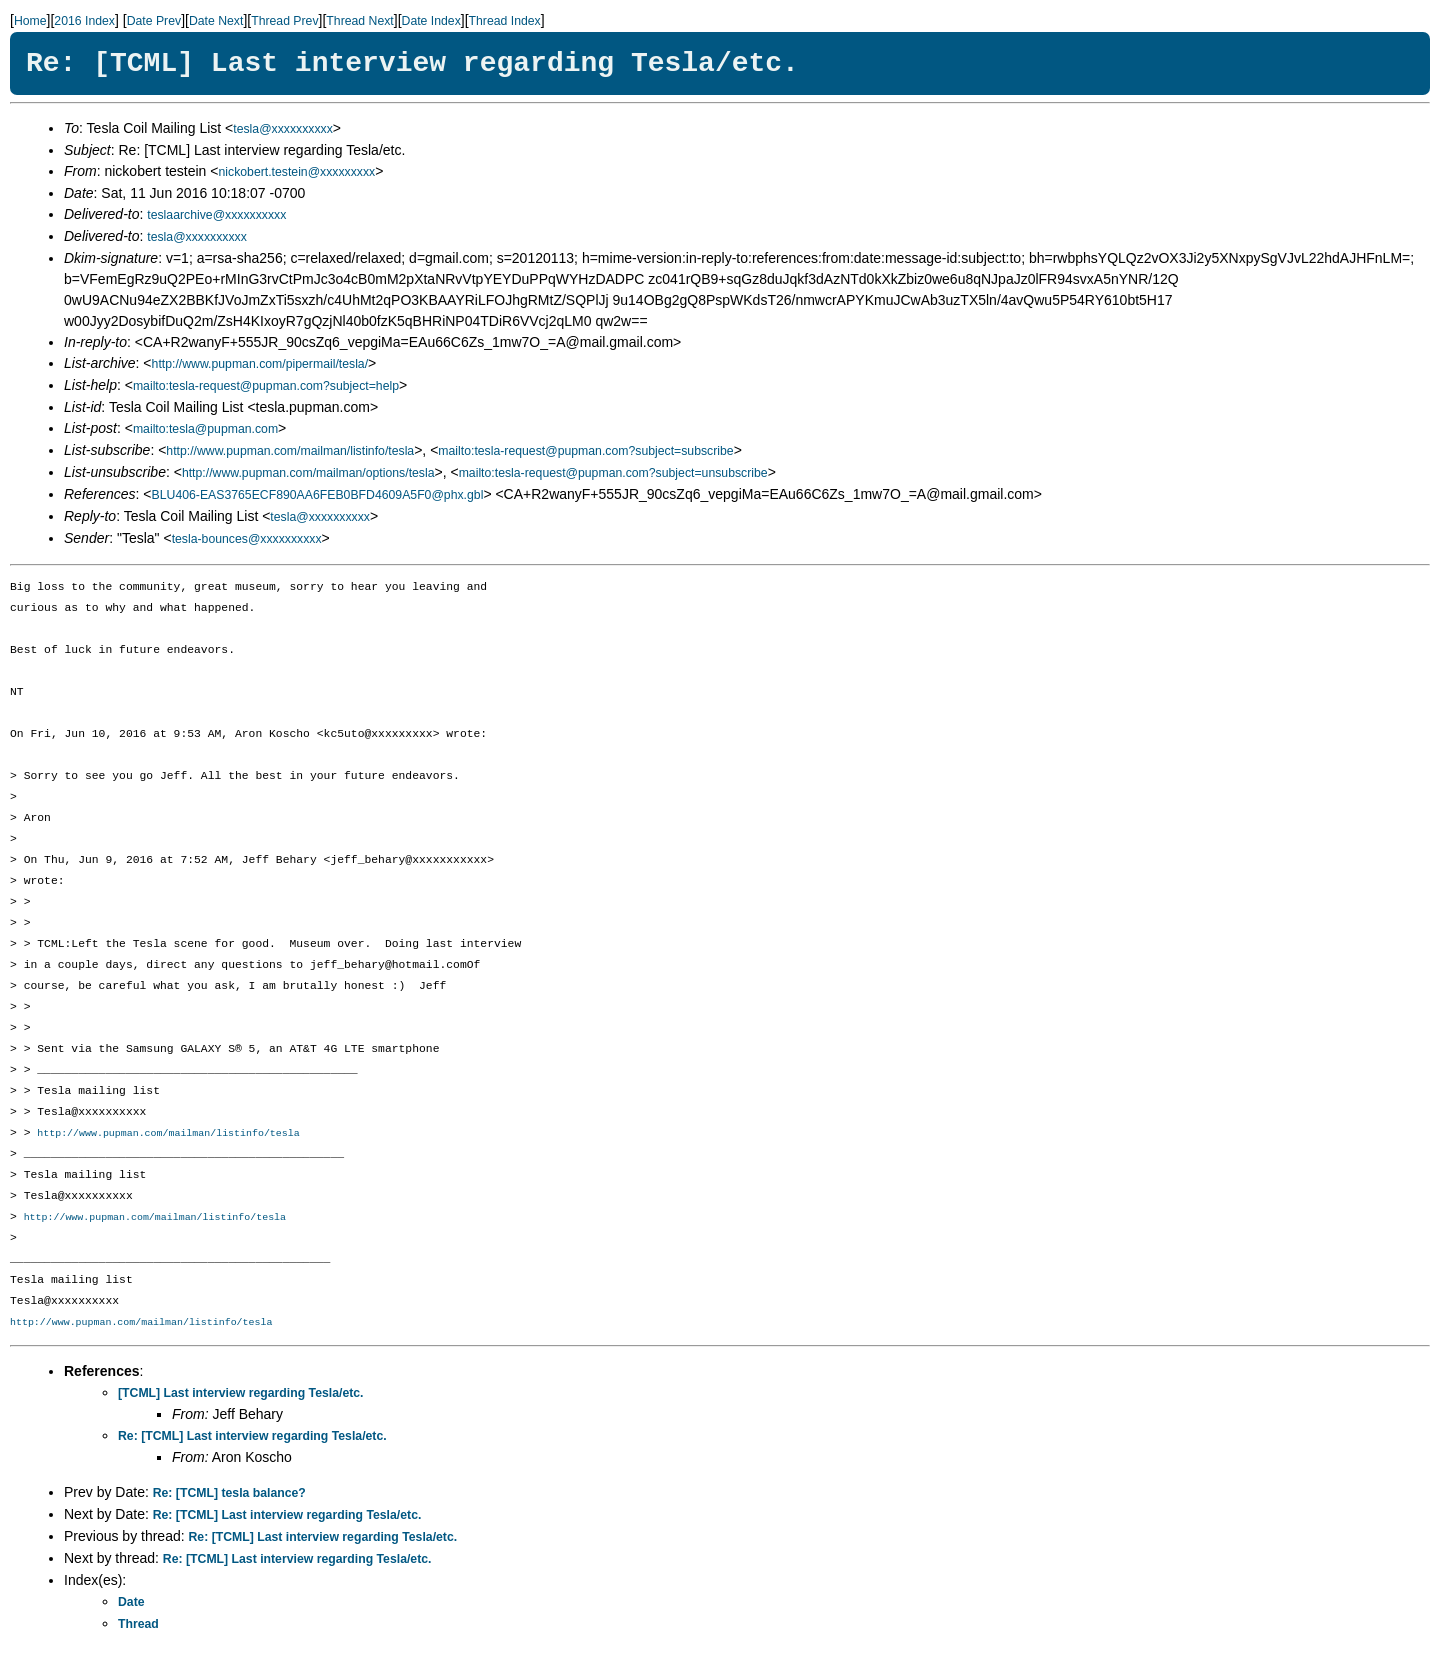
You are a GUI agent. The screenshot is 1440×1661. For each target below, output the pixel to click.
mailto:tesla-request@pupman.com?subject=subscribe (585, 451)
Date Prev (154, 21)
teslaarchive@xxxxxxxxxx (216, 215)
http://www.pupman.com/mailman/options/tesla (308, 473)
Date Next (216, 21)
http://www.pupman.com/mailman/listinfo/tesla (290, 451)
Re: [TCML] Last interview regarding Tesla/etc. (252, 1438)
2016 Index (84, 21)
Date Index (431, 21)
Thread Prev (284, 21)
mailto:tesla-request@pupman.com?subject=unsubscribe (613, 473)
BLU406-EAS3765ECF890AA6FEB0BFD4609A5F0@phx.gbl (318, 495)
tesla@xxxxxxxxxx (283, 129)
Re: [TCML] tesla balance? (229, 1495)
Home (30, 21)
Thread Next (359, 21)
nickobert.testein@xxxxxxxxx (296, 172)
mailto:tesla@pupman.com (205, 429)
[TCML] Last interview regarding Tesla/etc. (241, 1395)
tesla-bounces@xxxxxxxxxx (247, 539)
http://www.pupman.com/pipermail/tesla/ (260, 364)
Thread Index (505, 21)
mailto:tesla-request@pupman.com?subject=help (266, 386)
